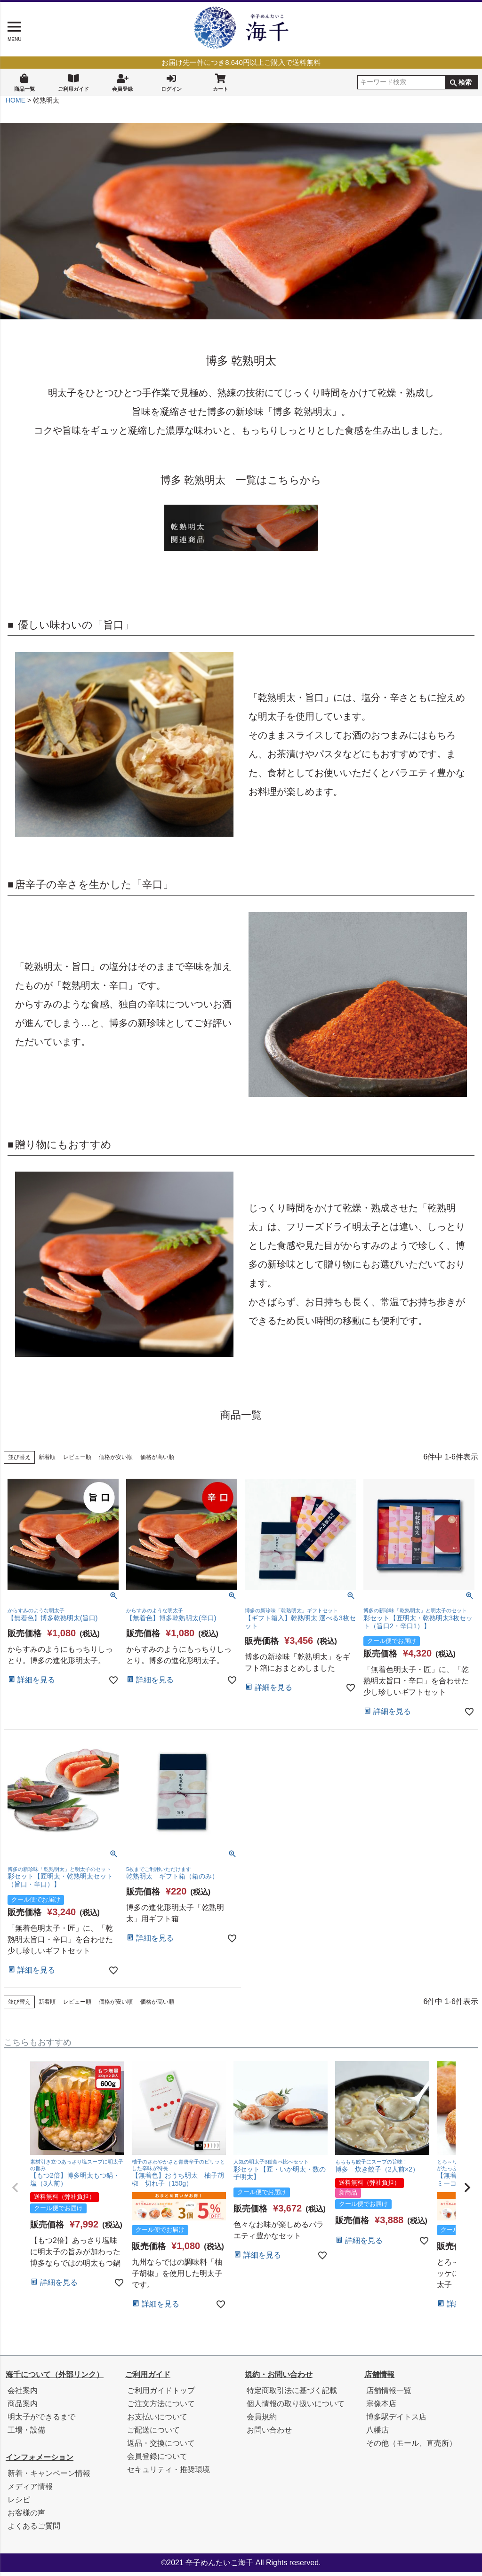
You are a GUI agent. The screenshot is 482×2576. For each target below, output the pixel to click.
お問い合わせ (269, 2434)
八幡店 (377, 2434)
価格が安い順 (116, 1461)
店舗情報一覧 (388, 2394)
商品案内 (23, 2407)
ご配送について (153, 2434)
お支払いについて (157, 2421)
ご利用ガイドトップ (161, 2394)
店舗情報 (379, 2378)
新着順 (47, 1461)
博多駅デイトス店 (396, 2421)
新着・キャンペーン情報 (49, 2477)
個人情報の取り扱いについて (296, 2407)
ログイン (171, 82)
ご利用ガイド (73, 82)
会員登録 (122, 82)
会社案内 (23, 2394)
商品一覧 (24, 82)
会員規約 (262, 2421)
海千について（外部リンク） (55, 2378)
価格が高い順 (157, 1461)
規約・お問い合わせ (279, 2378)
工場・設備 (26, 2434)
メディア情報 (30, 2490)
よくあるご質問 (34, 2530)
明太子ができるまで (41, 2421)
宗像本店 (381, 2407)
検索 (465, 83)
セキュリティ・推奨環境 (168, 2473)
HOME (15, 104)
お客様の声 (26, 2517)
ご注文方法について (161, 2407)
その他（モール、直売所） (411, 2447)
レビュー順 (77, 1461)
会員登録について (157, 2460)
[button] (15, 2191)
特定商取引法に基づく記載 (292, 2394)
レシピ (19, 2503)
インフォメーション (39, 2461)
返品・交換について (161, 2447)
